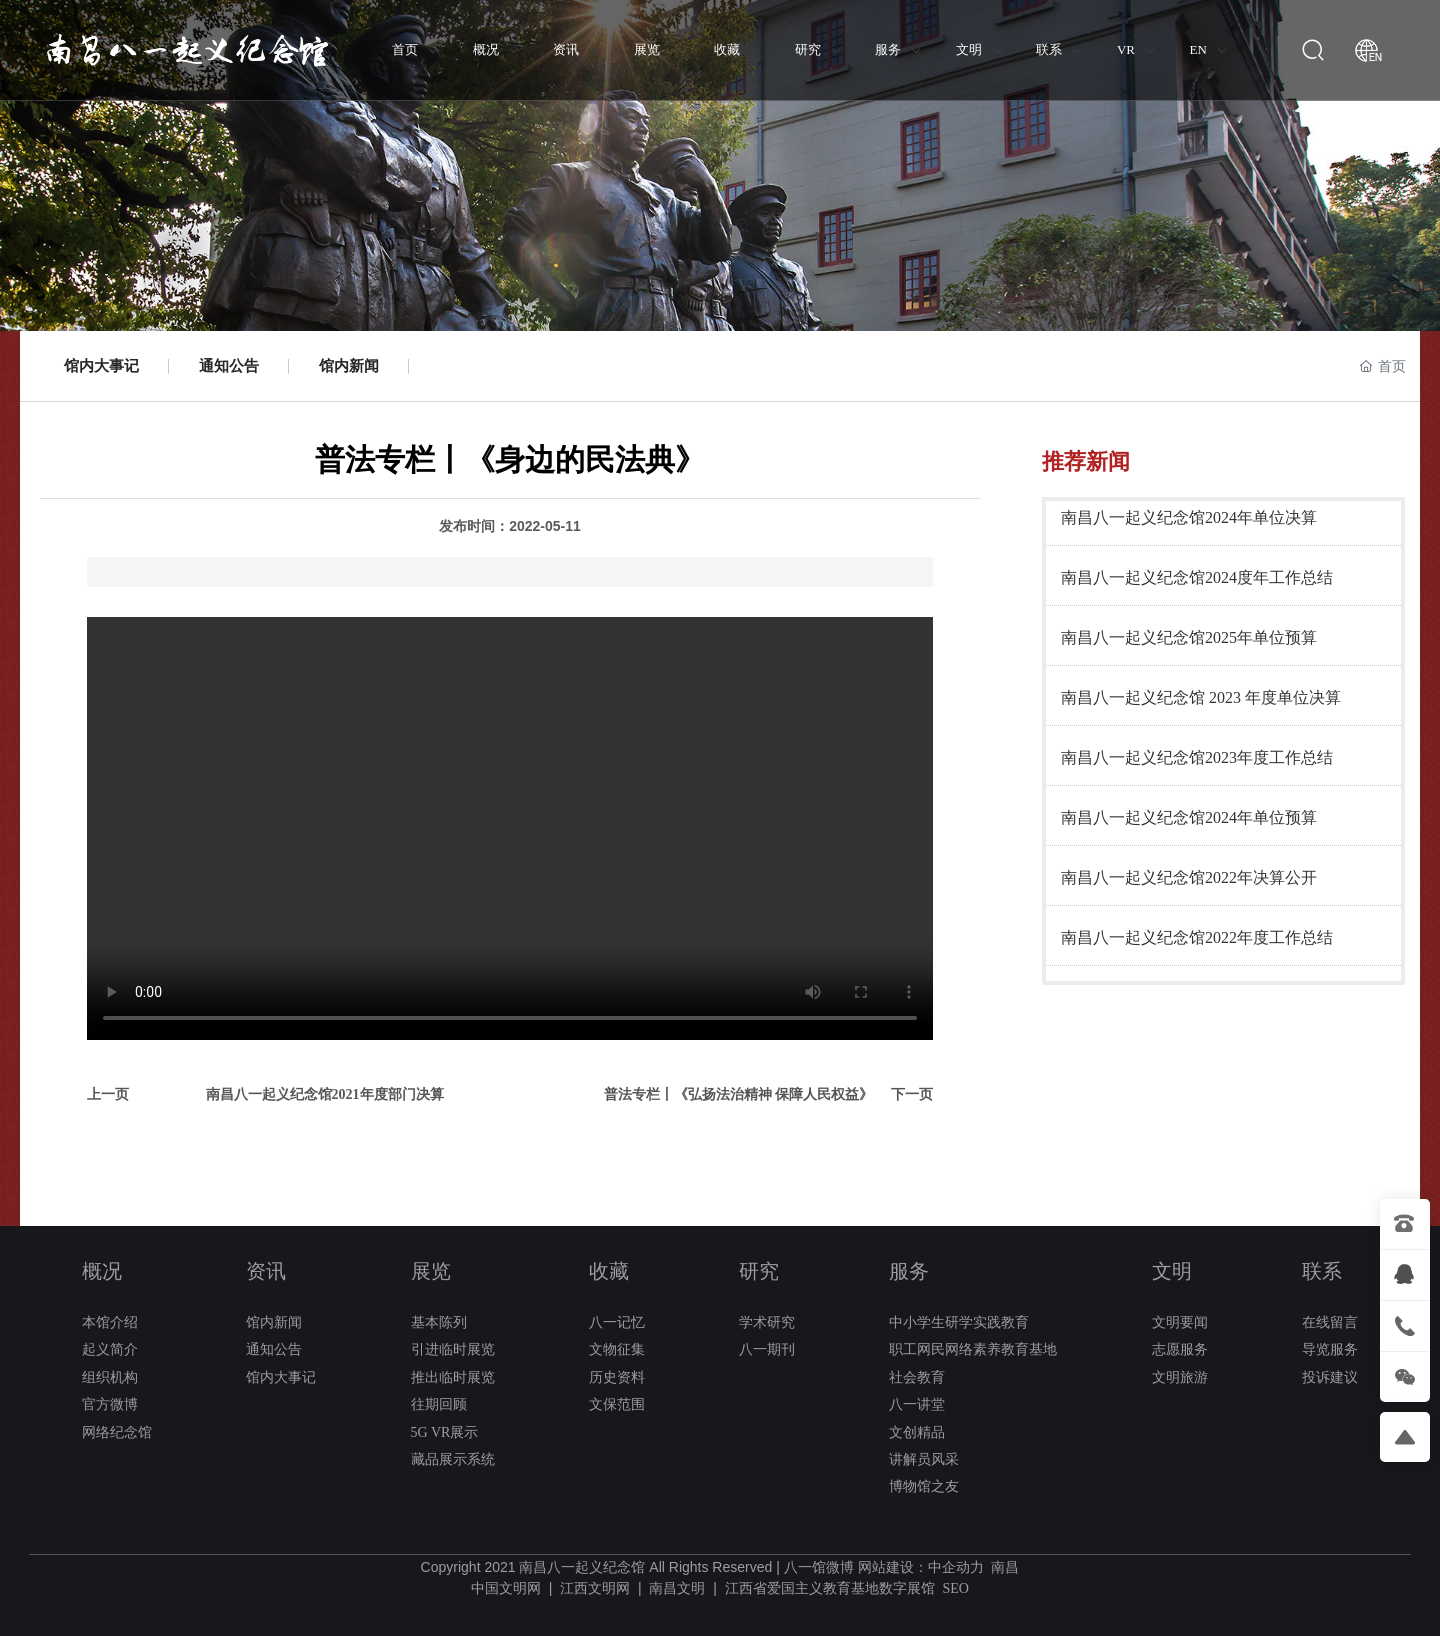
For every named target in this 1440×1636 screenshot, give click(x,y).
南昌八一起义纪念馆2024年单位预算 (1189, 817)
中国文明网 (506, 1588)
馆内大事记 (101, 366)
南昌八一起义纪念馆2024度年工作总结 (1197, 577)
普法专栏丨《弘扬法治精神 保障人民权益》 (739, 1094)
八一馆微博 (819, 1567)
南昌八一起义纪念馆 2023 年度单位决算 (1201, 697)
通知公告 (229, 366)
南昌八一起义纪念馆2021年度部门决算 (325, 1094)
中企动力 (956, 1567)
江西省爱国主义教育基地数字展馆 (830, 1588)
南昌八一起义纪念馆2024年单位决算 (1189, 517)
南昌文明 (677, 1588)
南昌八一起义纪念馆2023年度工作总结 (1197, 757)
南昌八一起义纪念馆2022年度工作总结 (1197, 937)
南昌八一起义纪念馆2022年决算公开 (1189, 877)
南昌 (1005, 1567)
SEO (955, 1588)
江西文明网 (595, 1588)
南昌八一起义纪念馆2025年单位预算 (1189, 637)
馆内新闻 (349, 366)
